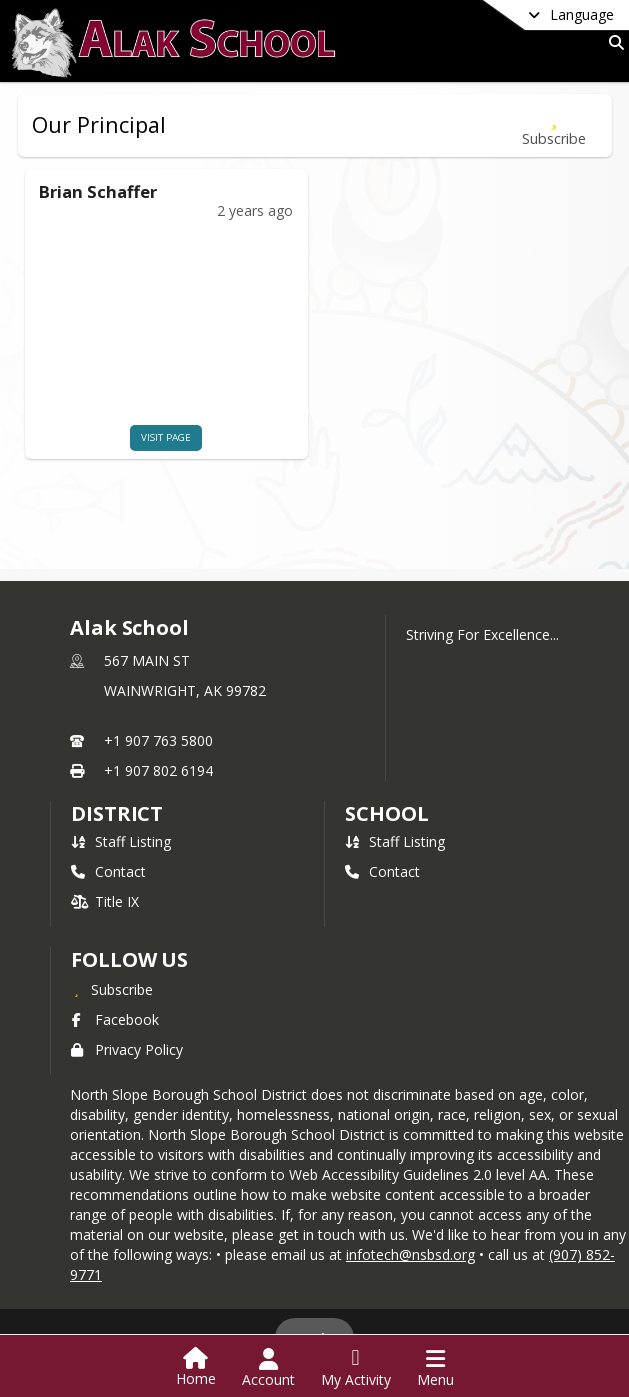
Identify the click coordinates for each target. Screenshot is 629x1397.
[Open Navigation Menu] (435, 1368)
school (386, 813)
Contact (108, 871)
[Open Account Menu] (268, 1368)
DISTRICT (117, 813)
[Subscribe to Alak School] (112, 989)
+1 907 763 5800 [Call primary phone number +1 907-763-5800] (158, 740)
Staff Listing (121, 841)
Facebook (115, 1019)
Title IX (105, 901)
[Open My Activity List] (356, 1368)
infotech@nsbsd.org (410, 1254)
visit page (140, 437)
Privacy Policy (127, 1049)
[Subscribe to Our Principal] (554, 125)
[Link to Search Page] (612, 42)
